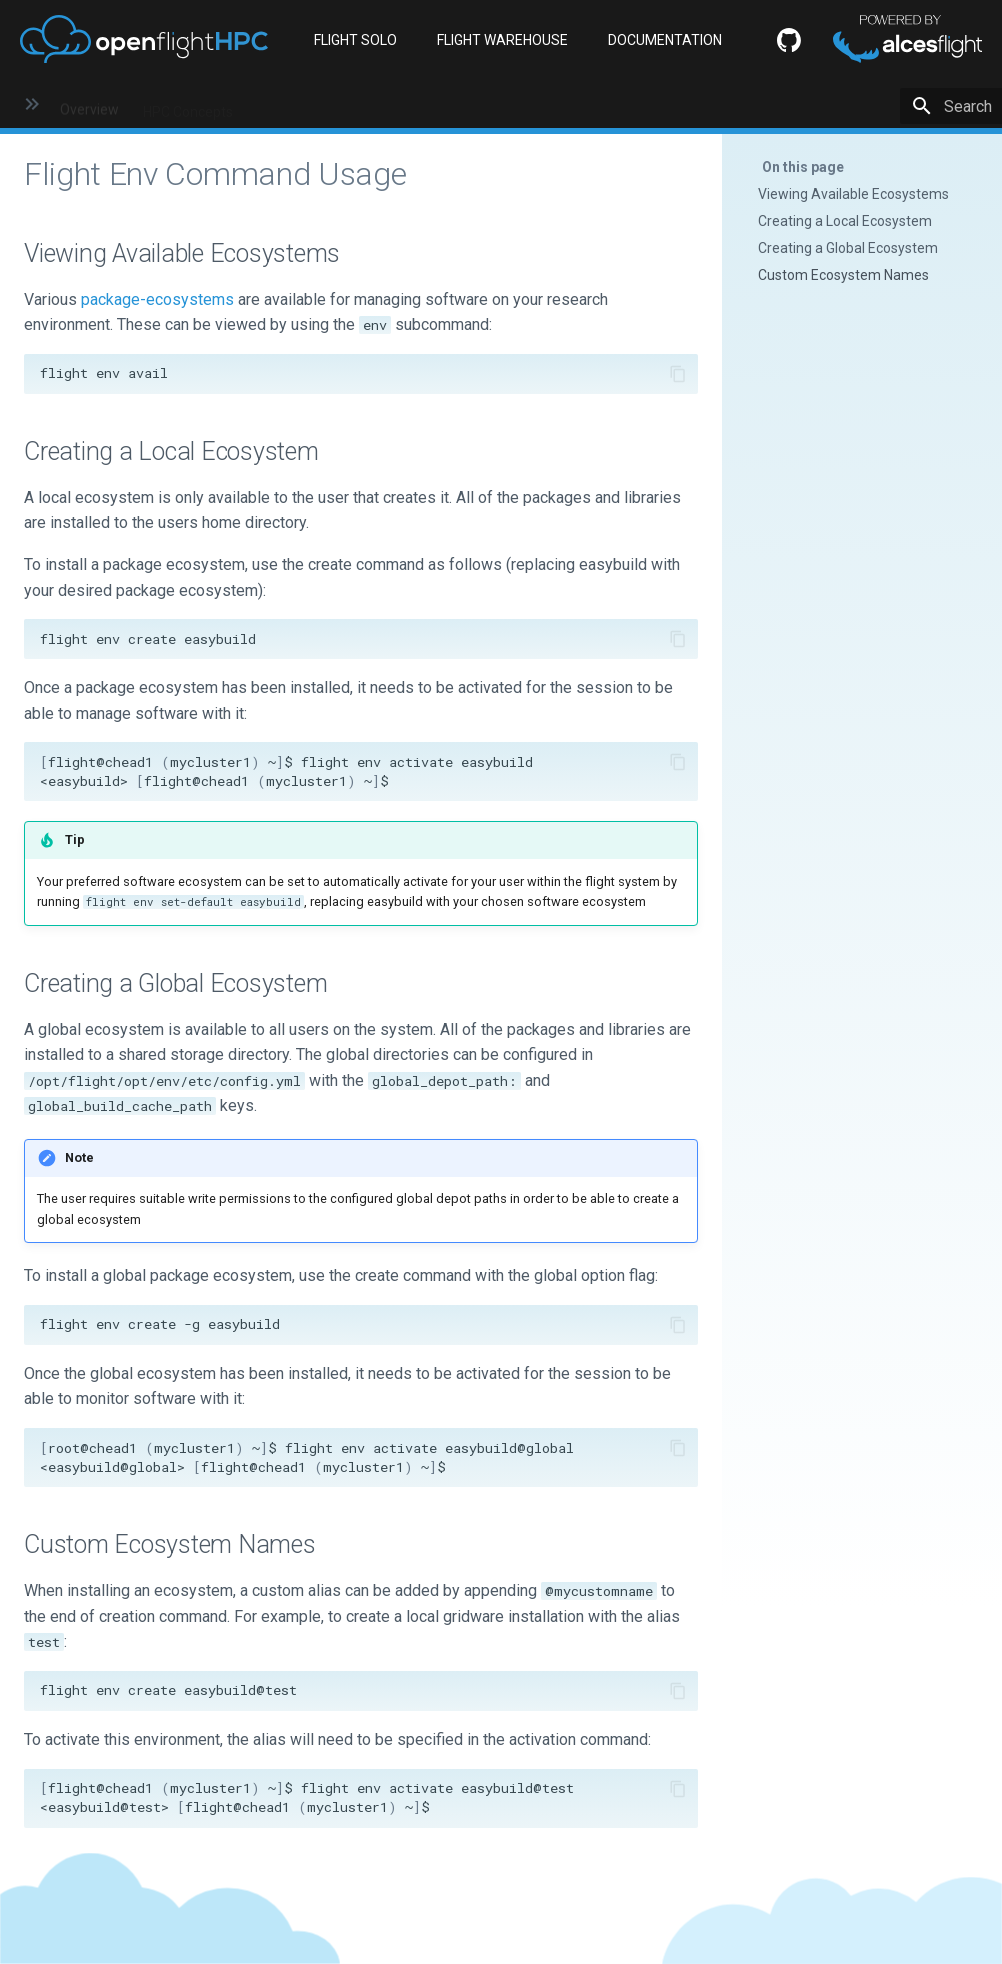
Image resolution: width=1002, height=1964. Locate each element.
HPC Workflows (715, 105)
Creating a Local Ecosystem (845, 221)
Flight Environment (495, 105)
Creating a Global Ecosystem (848, 248)
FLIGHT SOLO (355, 40)
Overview (89, 105)
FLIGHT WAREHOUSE (502, 40)
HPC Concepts (188, 105)
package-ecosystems (157, 299)
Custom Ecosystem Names (843, 275)
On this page (803, 167)
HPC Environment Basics (334, 105)
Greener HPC (827, 105)
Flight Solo (610, 105)
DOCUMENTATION (665, 40)
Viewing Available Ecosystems (853, 194)
